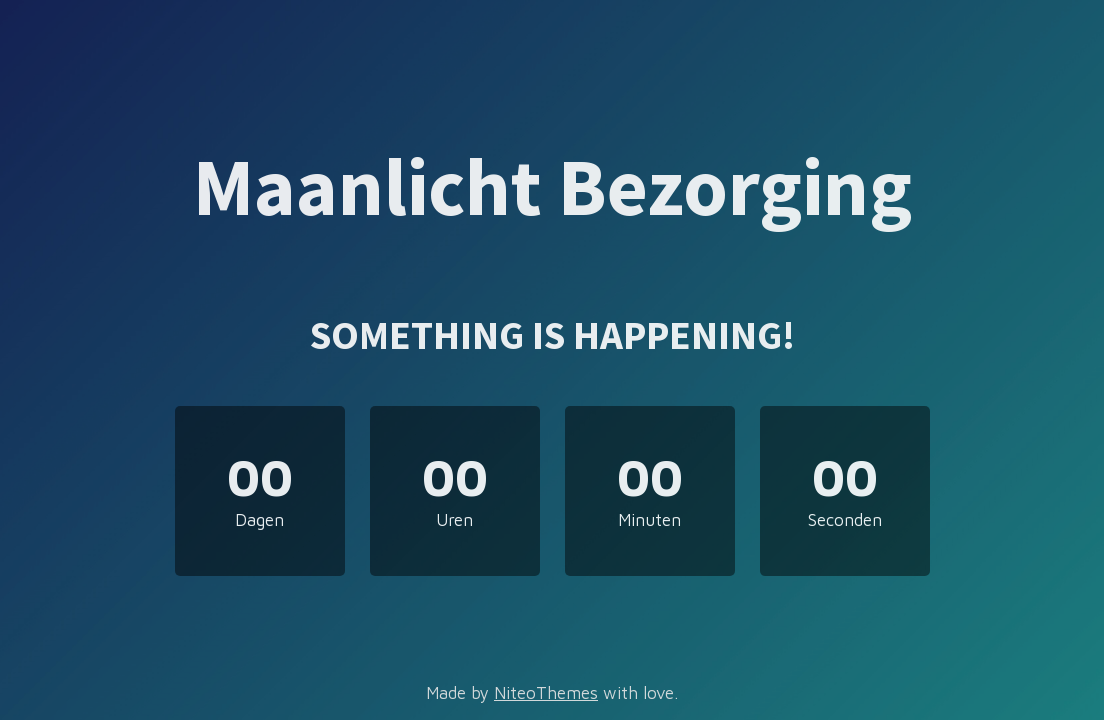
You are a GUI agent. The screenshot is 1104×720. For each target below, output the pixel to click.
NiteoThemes (546, 693)
